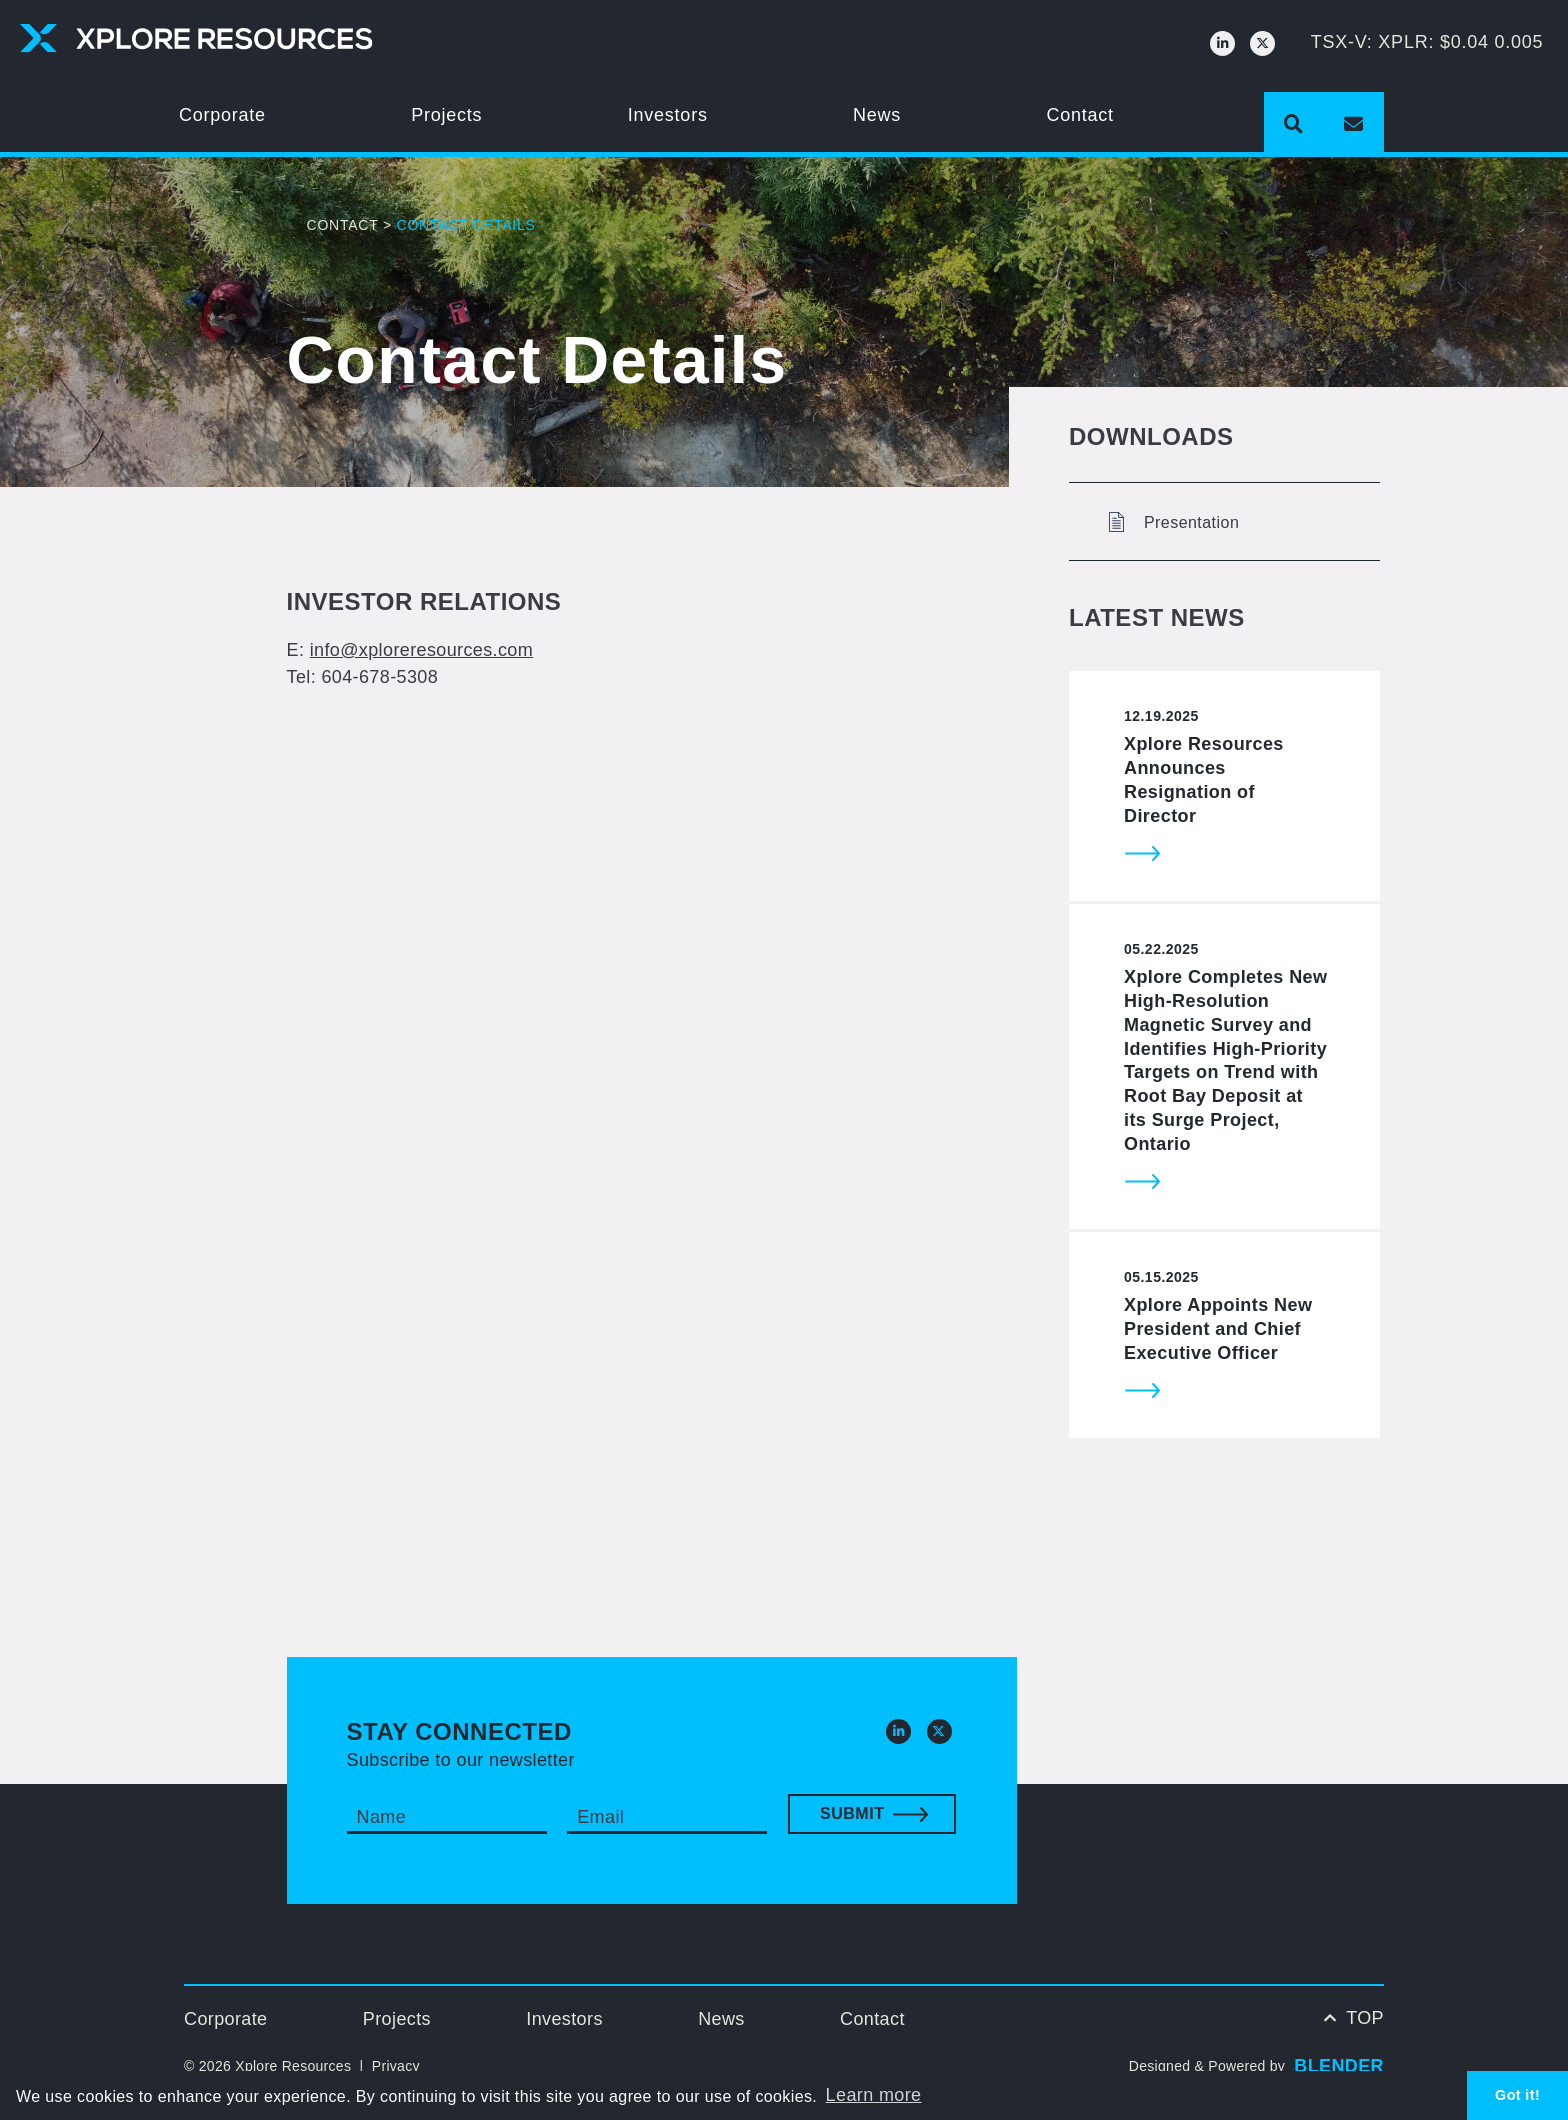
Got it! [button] (1517, 2095)
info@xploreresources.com (421, 650)
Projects (446, 115)
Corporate (222, 115)
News (877, 115)
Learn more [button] (874, 2095)
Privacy (396, 2066)
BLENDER (1339, 2066)
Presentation (1174, 522)
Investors (668, 115)
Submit (852, 1813)
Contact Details (466, 225)
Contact (1080, 115)
